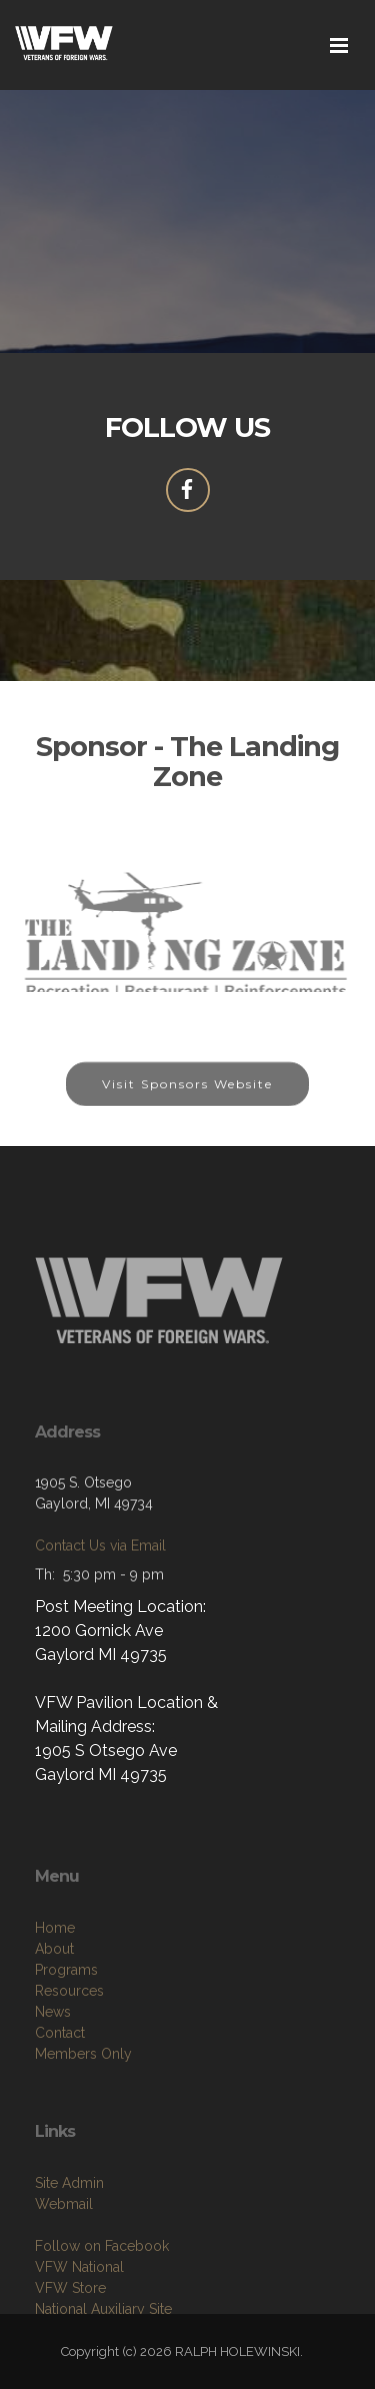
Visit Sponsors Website (187, 1095)
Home (55, 1988)
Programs (66, 2030)
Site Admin (69, 2237)
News (53, 2072)
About (54, 2009)
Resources (69, 2051)
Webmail (64, 2258)
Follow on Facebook (102, 2300)
